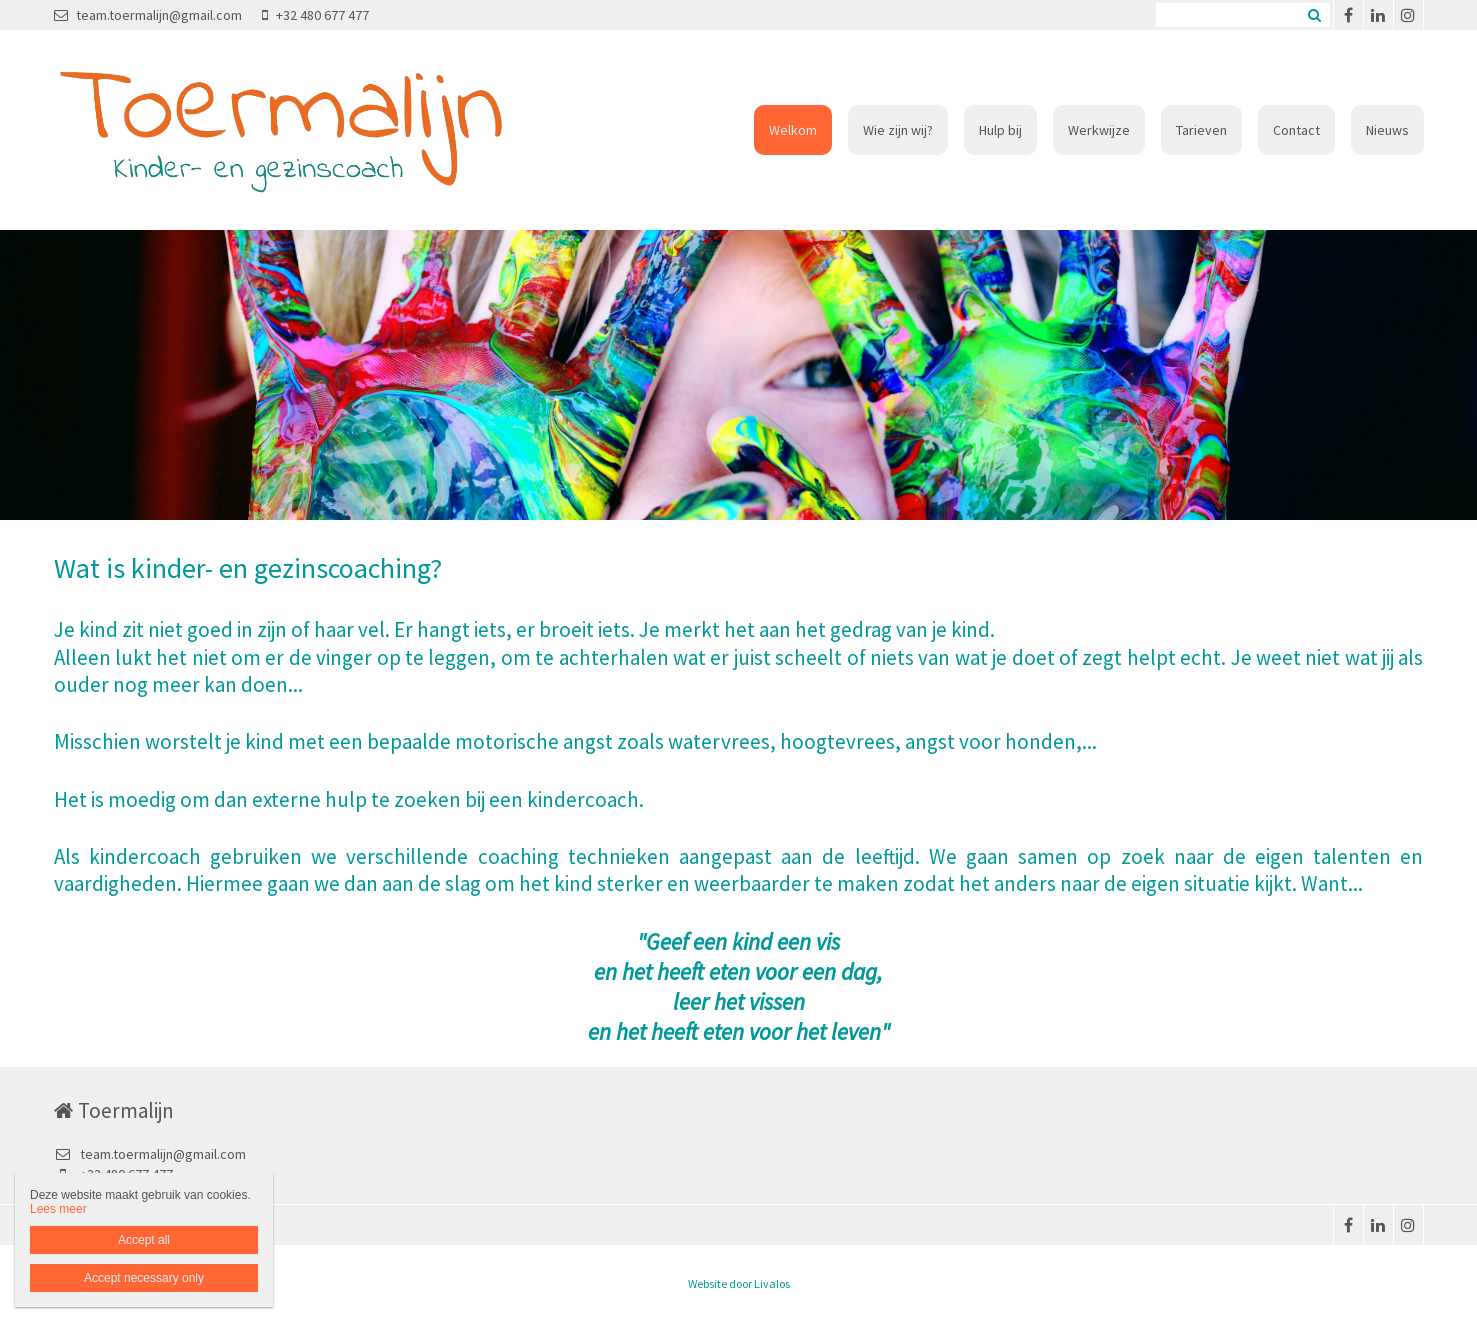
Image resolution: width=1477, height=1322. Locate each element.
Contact (1296, 130)
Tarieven (1201, 130)
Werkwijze (1099, 130)
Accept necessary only (144, 1278)
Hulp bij (1000, 130)
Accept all (144, 1240)
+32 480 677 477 (315, 15)
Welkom (793, 130)
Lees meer (58, 1209)
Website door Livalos (739, 1283)
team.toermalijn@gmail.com (148, 15)
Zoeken (1315, 15)
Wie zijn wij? (898, 130)
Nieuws (1387, 130)
